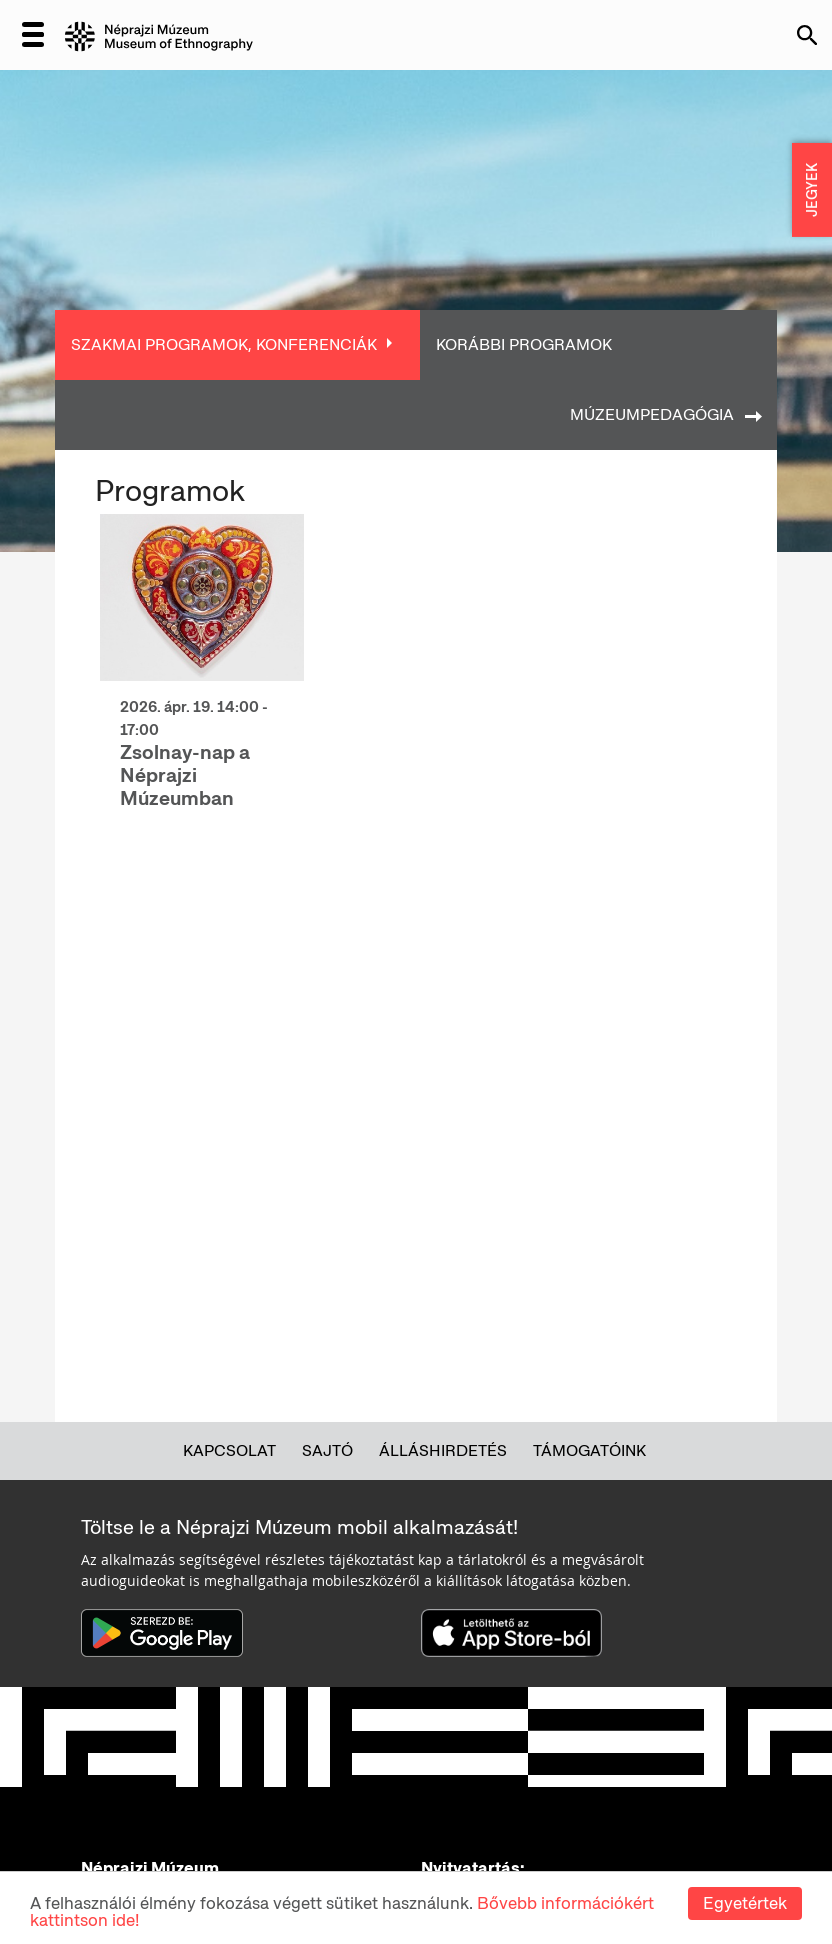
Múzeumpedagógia (652, 414)
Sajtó (327, 1450)
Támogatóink (589, 1450)
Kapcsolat (229, 1450)
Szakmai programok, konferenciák (224, 344)
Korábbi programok (524, 344)
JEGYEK (812, 190)
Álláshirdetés (443, 1450)
